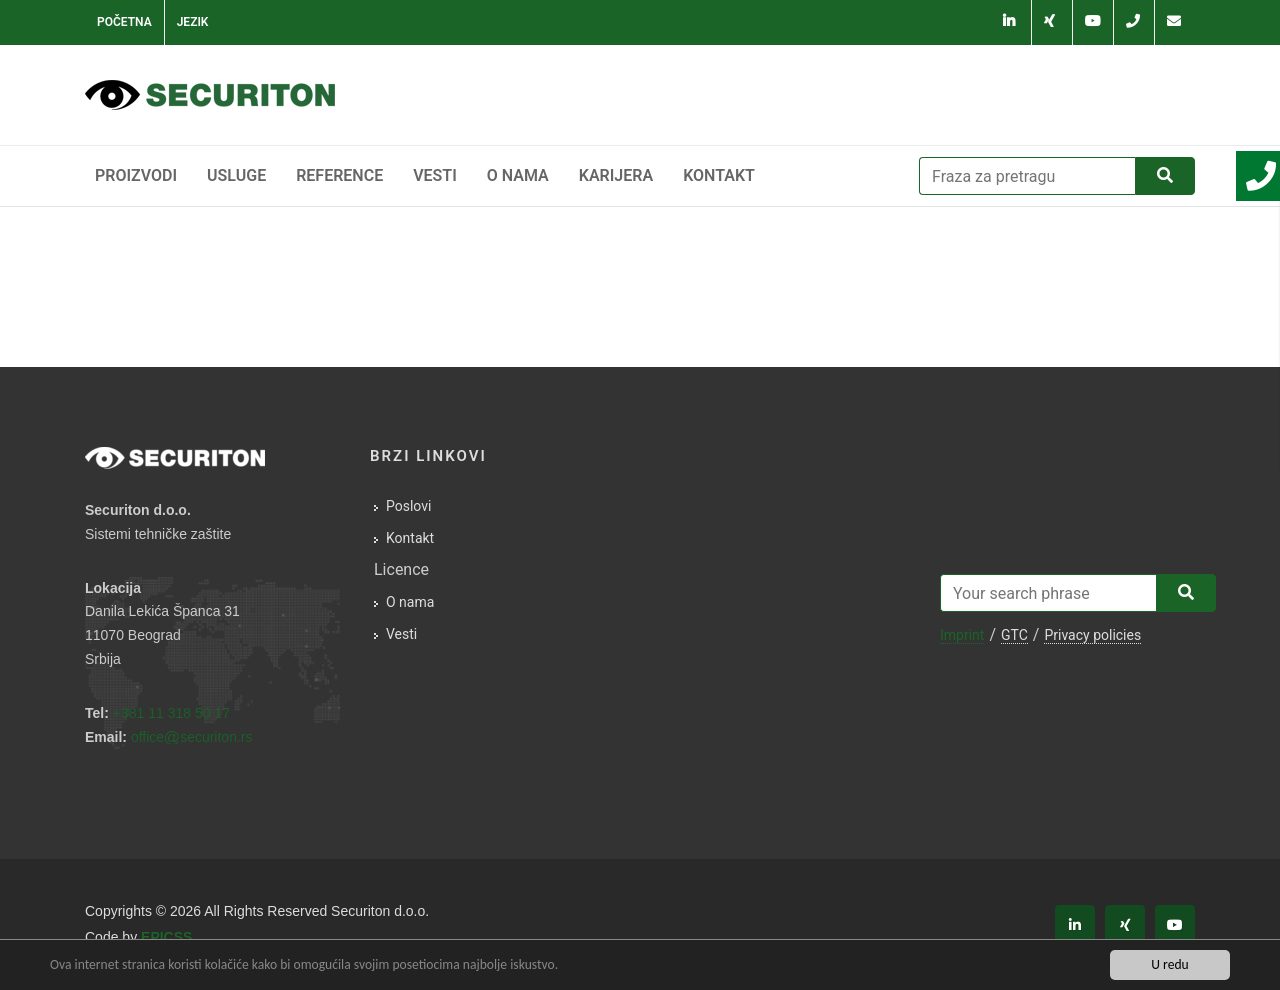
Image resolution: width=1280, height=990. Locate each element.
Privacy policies (1092, 635)
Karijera (616, 175)
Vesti (435, 175)
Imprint (962, 635)
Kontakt (719, 175)
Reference (339, 175)
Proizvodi (136, 175)
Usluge (236, 175)
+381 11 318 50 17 (171, 713)
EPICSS (166, 937)
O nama (518, 175)
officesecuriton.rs (192, 737)
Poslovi (408, 506)
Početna (124, 22)
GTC (1014, 635)
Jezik (193, 22)
